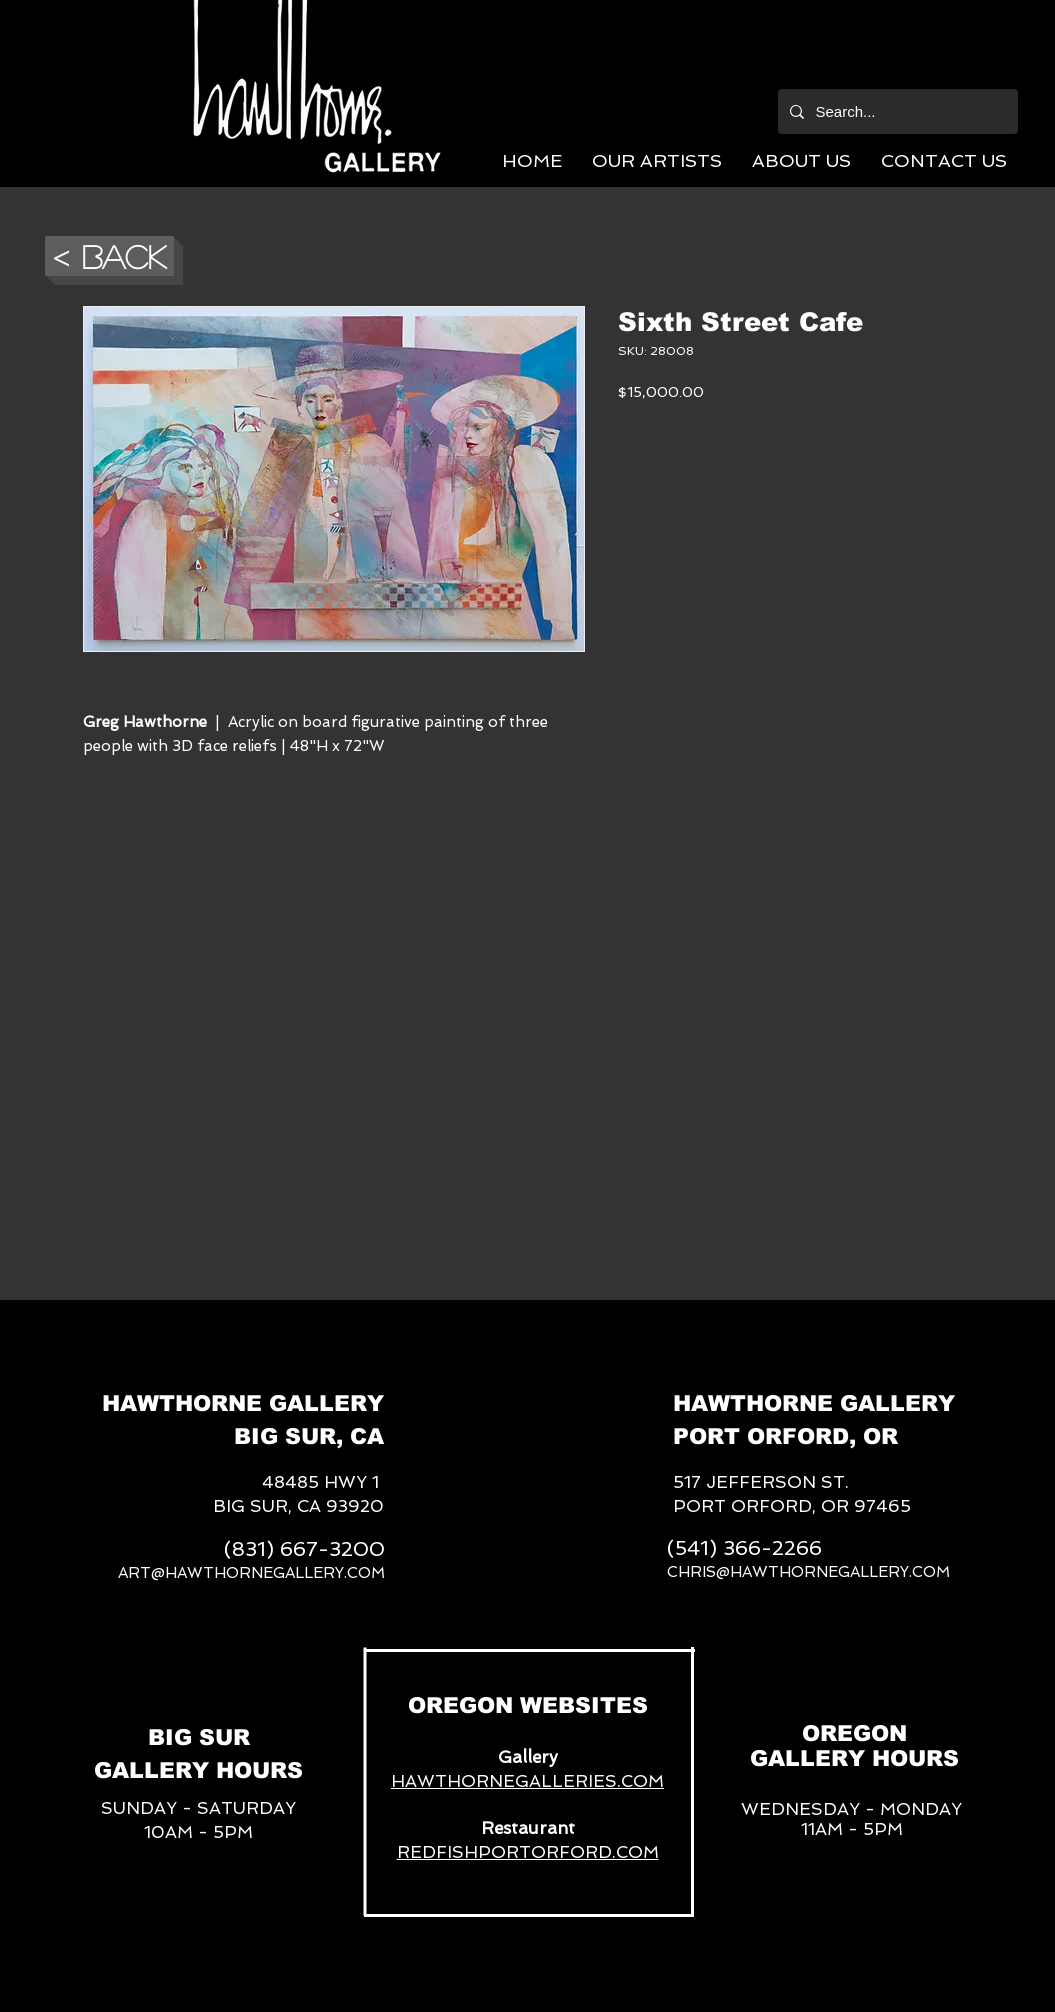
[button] (657, 160)
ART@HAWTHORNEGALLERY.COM (251, 1573)
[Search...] (896, 111)
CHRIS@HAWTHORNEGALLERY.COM (808, 1572)
